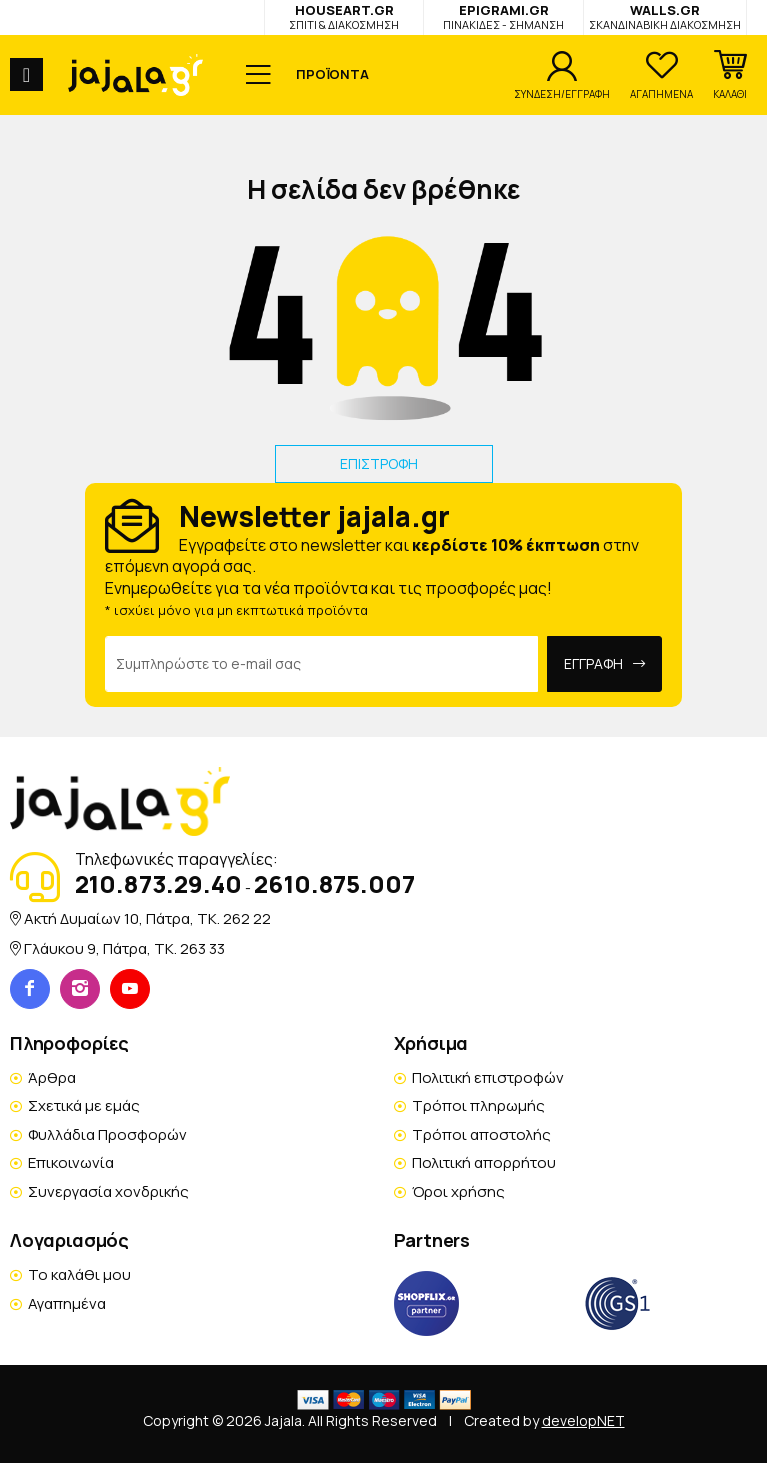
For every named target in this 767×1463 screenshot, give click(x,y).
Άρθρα (52, 1077)
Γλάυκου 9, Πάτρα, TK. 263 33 (124, 948)
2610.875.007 (334, 883)
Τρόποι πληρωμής (478, 1105)
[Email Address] (322, 664)
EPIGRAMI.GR (503, 16)
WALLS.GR (665, 16)
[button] (730, 75)
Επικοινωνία (71, 1162)
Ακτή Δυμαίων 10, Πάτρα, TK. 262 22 (147, 918)
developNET (583, 1420)
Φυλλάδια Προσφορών (107, 1134)
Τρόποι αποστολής (481, 1134)
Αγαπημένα (67, 1303)
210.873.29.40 (158, 883)
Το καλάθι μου (79, 1274)
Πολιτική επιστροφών (488, 1077)
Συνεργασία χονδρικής (108, 1191)
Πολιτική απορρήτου (484, 1162)
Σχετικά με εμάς (84, 1105)
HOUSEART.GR (344, 16)
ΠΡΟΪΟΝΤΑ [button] (332, 74)
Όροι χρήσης (458, 1191)
